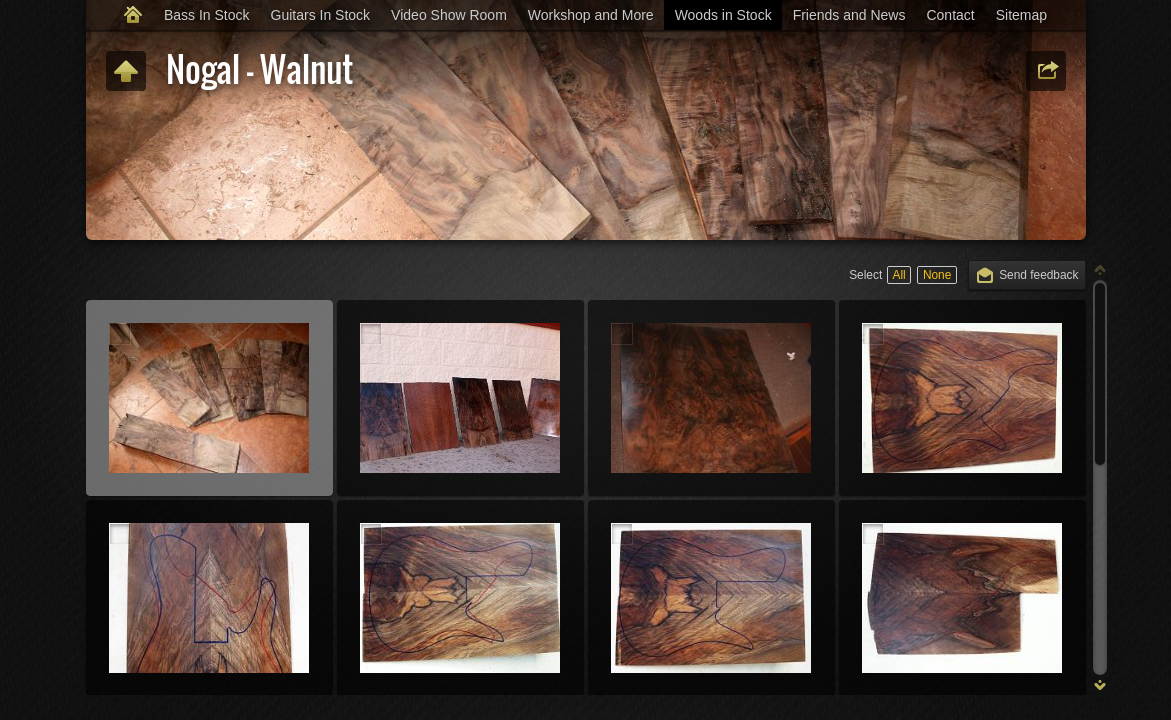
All (898, 275)
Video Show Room (449, 15)
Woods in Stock (723, 15)
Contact (950, 15)
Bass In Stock (207, 15)
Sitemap (1021, 15)
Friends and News (849, 15)
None (937, 275)
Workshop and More (591, 15)
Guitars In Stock (321, 15)
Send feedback (1038, 275)
